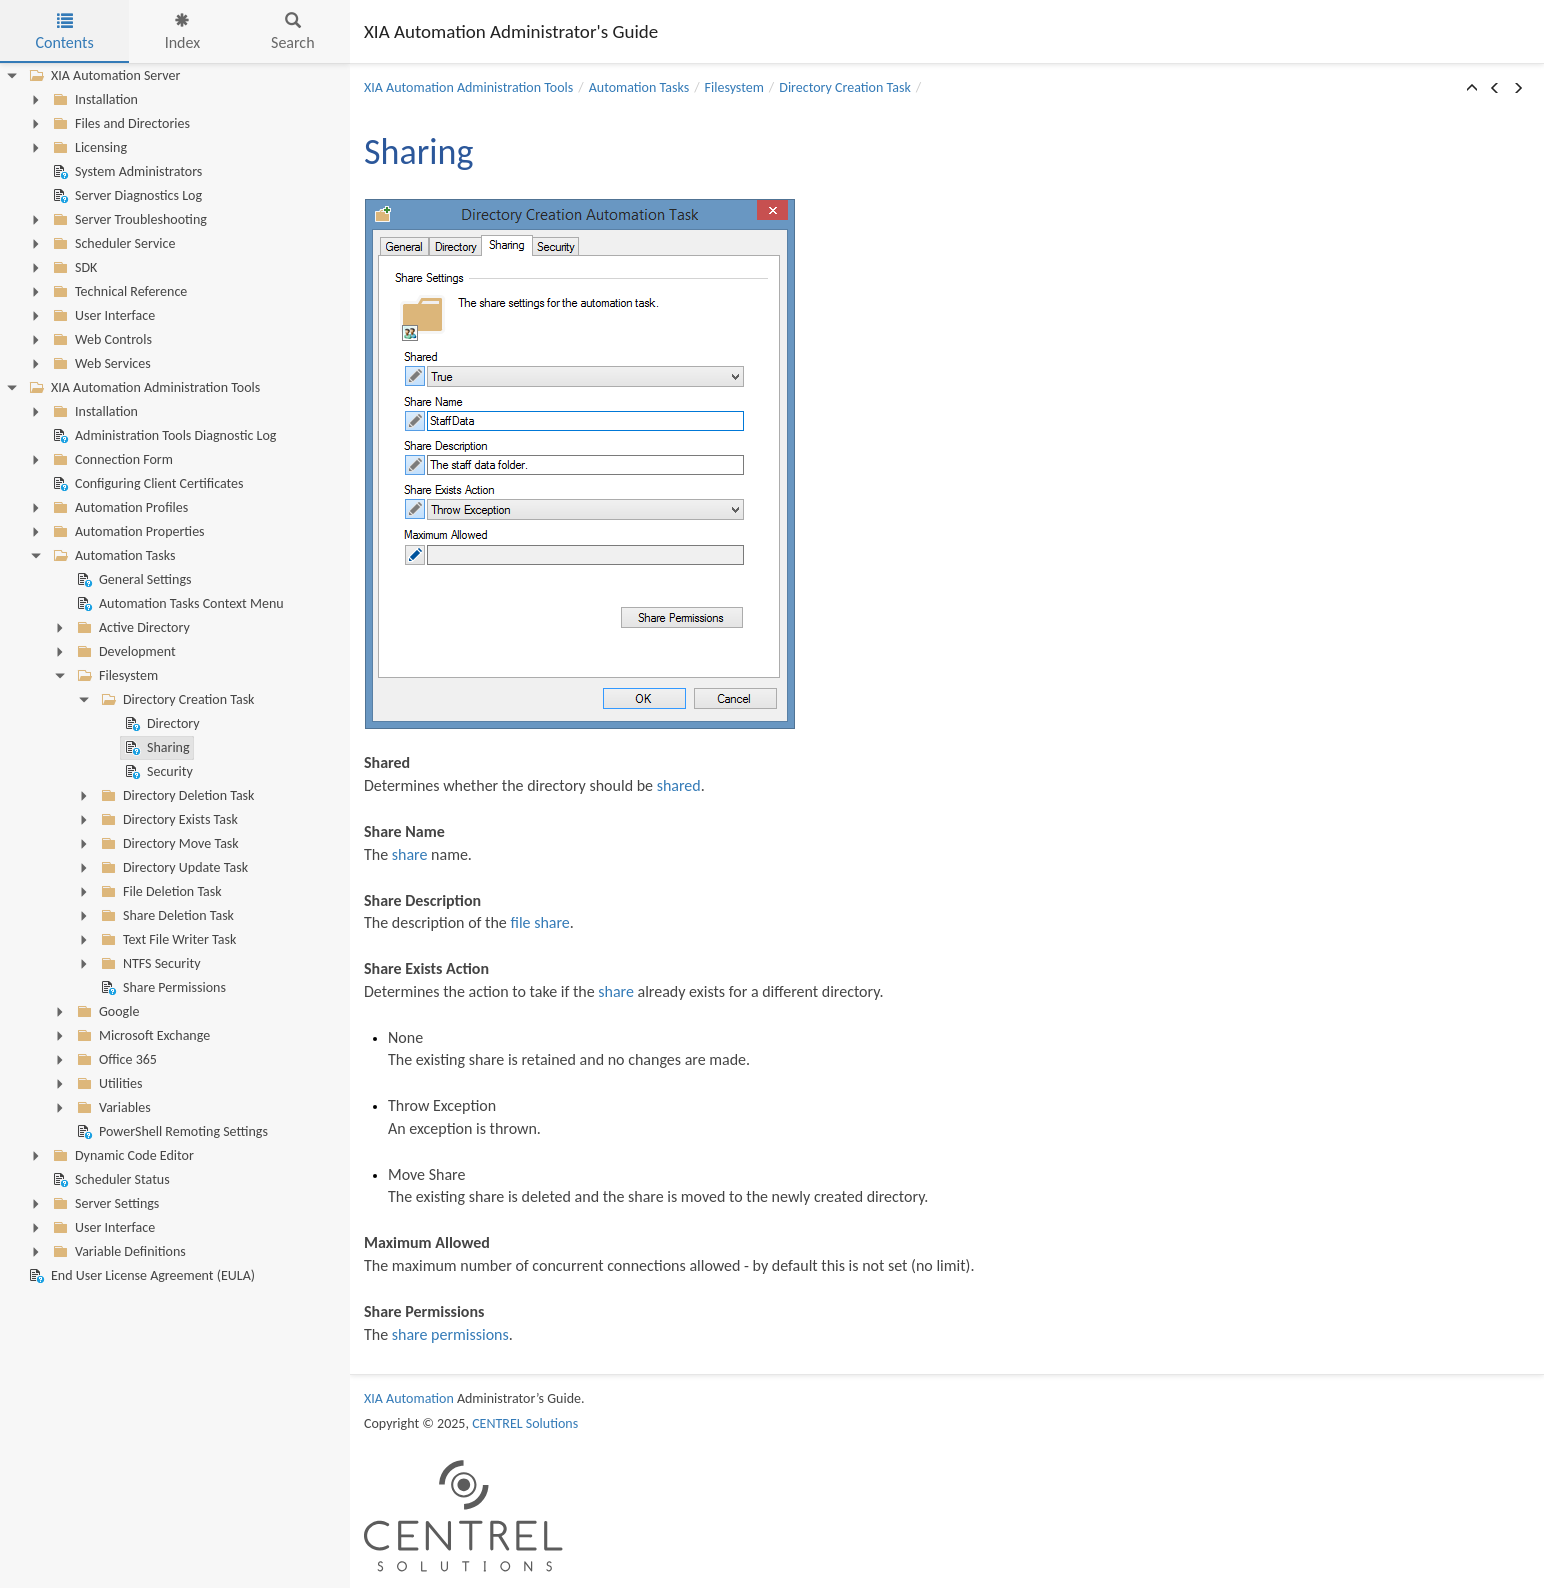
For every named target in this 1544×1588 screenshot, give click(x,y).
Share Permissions (161, 988)
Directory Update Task (172, 868)
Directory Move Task (168, 844)
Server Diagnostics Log (125, 196)
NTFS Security (149, 964)
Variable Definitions (117, 1252)
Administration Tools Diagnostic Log (162, 436)
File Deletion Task (159, 892)
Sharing (155, 748)
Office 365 (115, 1060)
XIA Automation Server (102, 76)
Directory (160, 724)
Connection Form (111, 460)
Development (124, 652)
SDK (73, 268)
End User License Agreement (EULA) (140, 1276)
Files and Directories (119, 124)
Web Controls (100, 340)
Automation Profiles (118, 508)
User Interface (102, 316)
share (410, 854)
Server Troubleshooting (128, 220)
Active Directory (131, 628)
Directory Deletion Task (175, 796)
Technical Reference (118, 292)
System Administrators (125, 172)
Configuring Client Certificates (146, 484)
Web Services (100, 364)
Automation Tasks (112, 556)
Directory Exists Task (167, 820)
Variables (112, 1108)
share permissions (450, 1334)
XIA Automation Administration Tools (142, 388)
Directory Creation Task (175, 700)
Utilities (107, 1084)
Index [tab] (183, 32)
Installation (93, 100)
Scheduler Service (112, 244)
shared (679, 785)
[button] (1472, 89)
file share (539, 922)
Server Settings (104, 1204)
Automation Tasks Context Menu (178, 604)
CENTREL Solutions (525, 1423)
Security (157, 772)
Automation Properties (127, 532)
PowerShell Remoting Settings (170, 1132)
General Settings (132, 580)
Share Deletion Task (165, 916)
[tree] (175, 676)
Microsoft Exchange (141, 1036)
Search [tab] (293, 32)
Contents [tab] (64, 32)
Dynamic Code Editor (121, 1156)
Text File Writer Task (166, 940)
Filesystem (115, 676)
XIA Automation (409, 1398)
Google (106, 1012)
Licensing (88, 148)
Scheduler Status (109, 1180)
